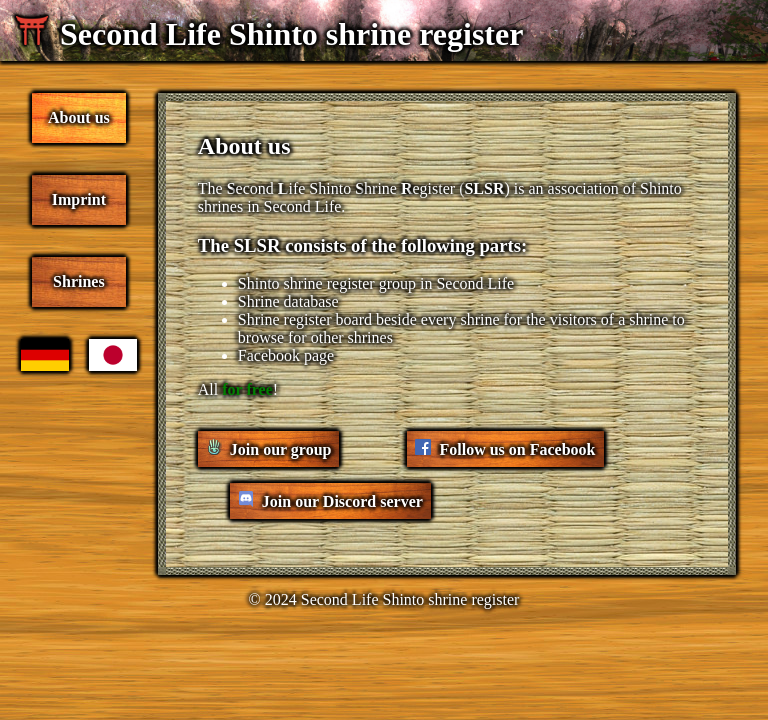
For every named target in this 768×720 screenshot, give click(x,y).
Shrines (79, 281)
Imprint (79, 199)
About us (79, 117)
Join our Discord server (342, 501)
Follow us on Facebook (517, 449)
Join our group (281, 449)
